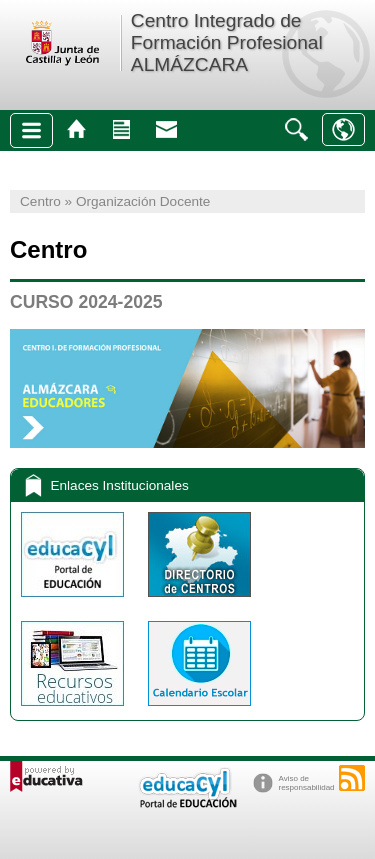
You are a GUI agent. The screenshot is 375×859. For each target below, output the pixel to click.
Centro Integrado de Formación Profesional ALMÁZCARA (227, 42)
